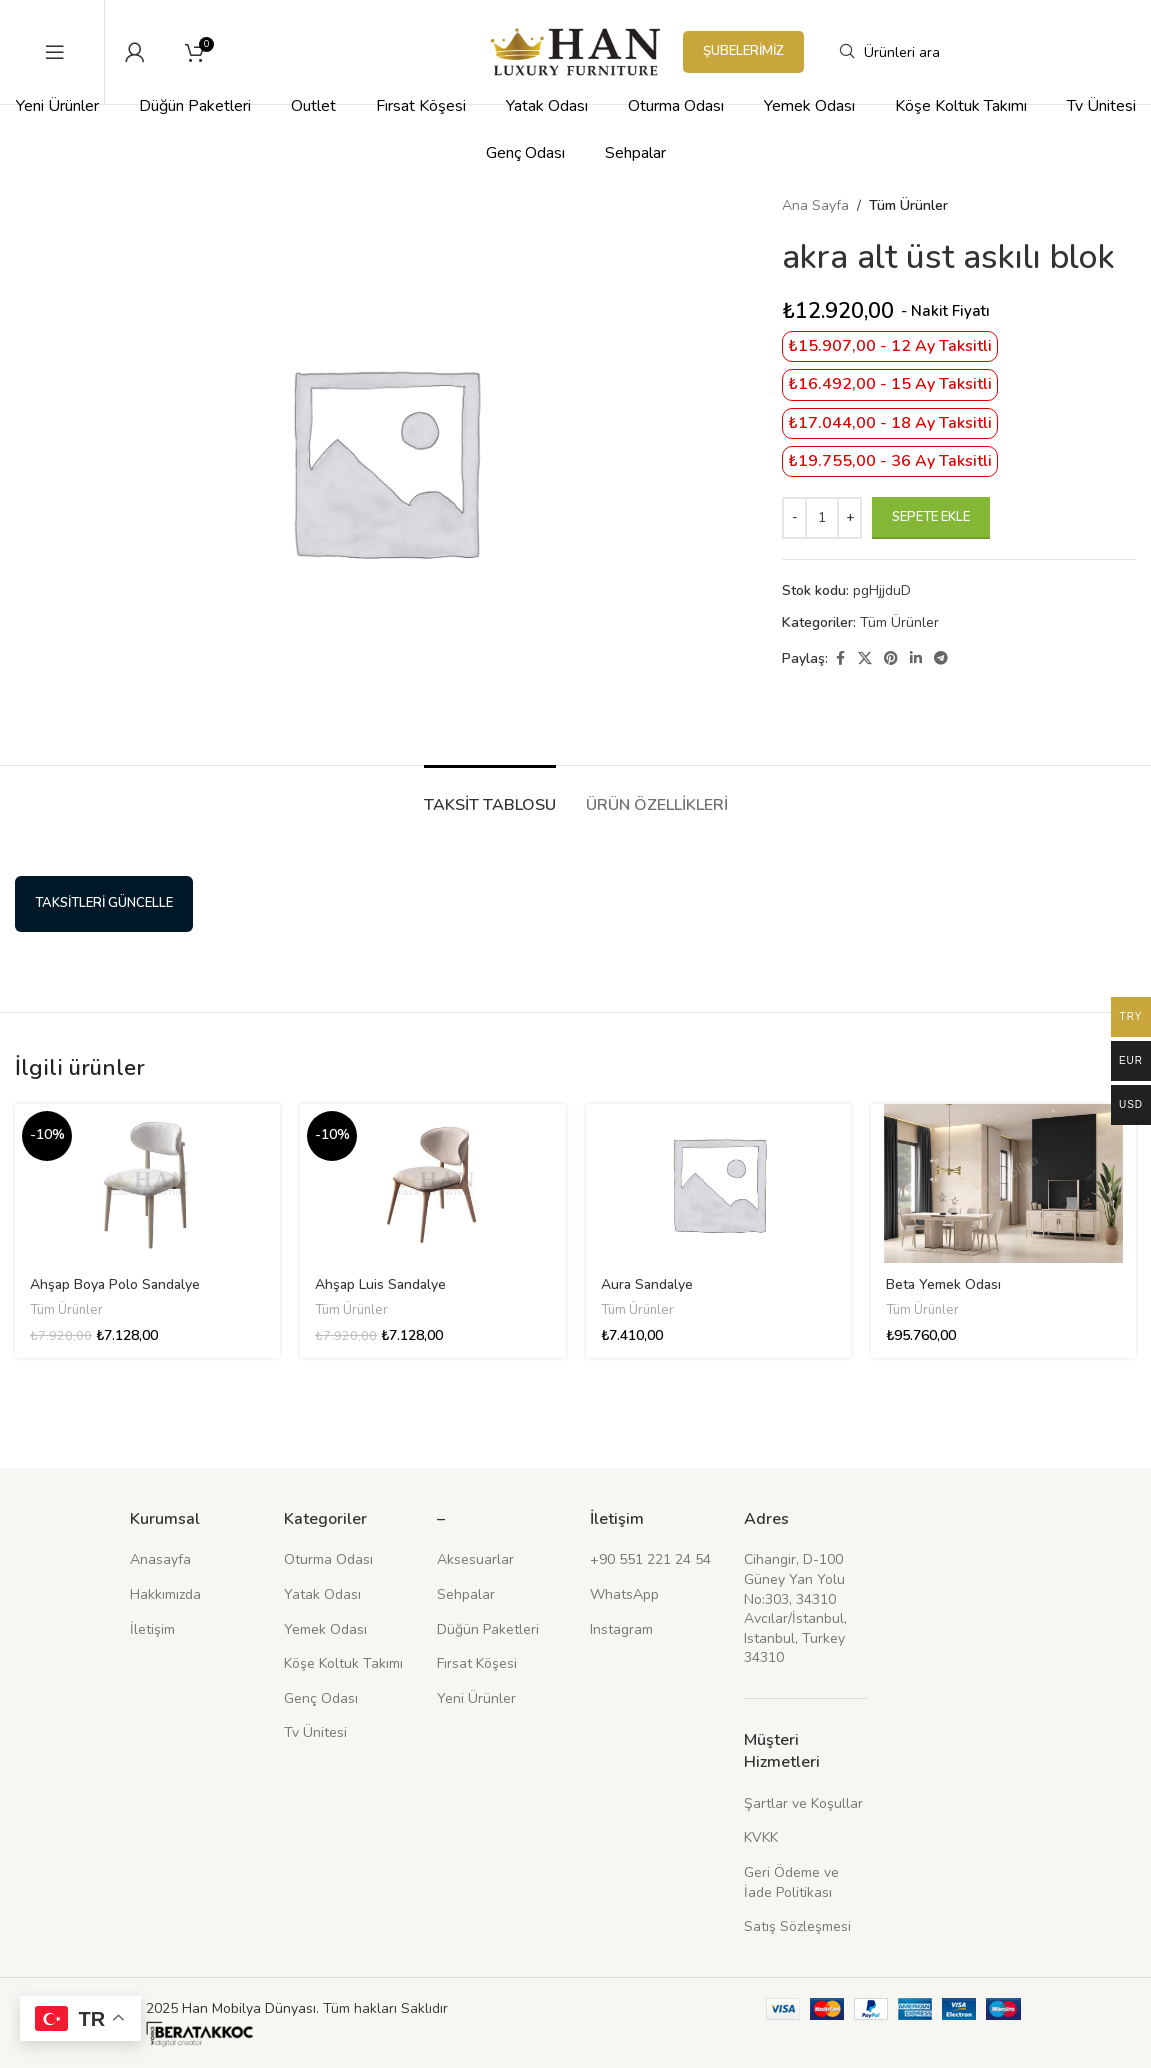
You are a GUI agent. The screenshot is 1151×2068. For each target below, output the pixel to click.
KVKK (761, 1837)
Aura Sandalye (647, 1284)
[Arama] (970, 52)
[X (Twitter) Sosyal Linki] (865, 659)
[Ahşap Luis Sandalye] (432, 1183)
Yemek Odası (325, 1629)
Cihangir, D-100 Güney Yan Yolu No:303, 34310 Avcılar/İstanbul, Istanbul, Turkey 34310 (795, 1608)
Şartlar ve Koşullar (803, 1803)
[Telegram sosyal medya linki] (941, 659)
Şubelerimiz (743, 51)
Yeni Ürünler (476, 1698)
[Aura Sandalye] (718, 1183)
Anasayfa (160, 1559)
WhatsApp (624, 1594)
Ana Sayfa (815, 205)
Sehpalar (466, 1594)
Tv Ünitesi (315, 1732)
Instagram (621, 1629)
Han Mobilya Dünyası (249, 2008)
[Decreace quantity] (794, 518)
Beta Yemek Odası (943, 1284)
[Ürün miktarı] (822, 518)
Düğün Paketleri (488, 1629)
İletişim (152, 1629)
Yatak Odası (322, 1594)
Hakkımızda (165, 1594)
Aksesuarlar (475, 1559)
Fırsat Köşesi (477, 1663)
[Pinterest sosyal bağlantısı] (891, 659)
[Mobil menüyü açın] (55, 52)
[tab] (490, 795)
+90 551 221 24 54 (650, 1559)
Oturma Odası (328, 1559)
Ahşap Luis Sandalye (380, 1284)
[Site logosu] (575, 50)
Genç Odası (321, 1698)
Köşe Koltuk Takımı (343, 1663)
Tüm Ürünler (908, 205)
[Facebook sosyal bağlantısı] (840, 659)
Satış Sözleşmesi (797, 1926)
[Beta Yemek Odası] (1003, 1183)
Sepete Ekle (931, 517)
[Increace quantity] (849, 518)
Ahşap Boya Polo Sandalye (115, 1284)
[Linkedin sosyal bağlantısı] (916, 659)
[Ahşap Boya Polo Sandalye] (147, 1183)
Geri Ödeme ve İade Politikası (791, 1882)
